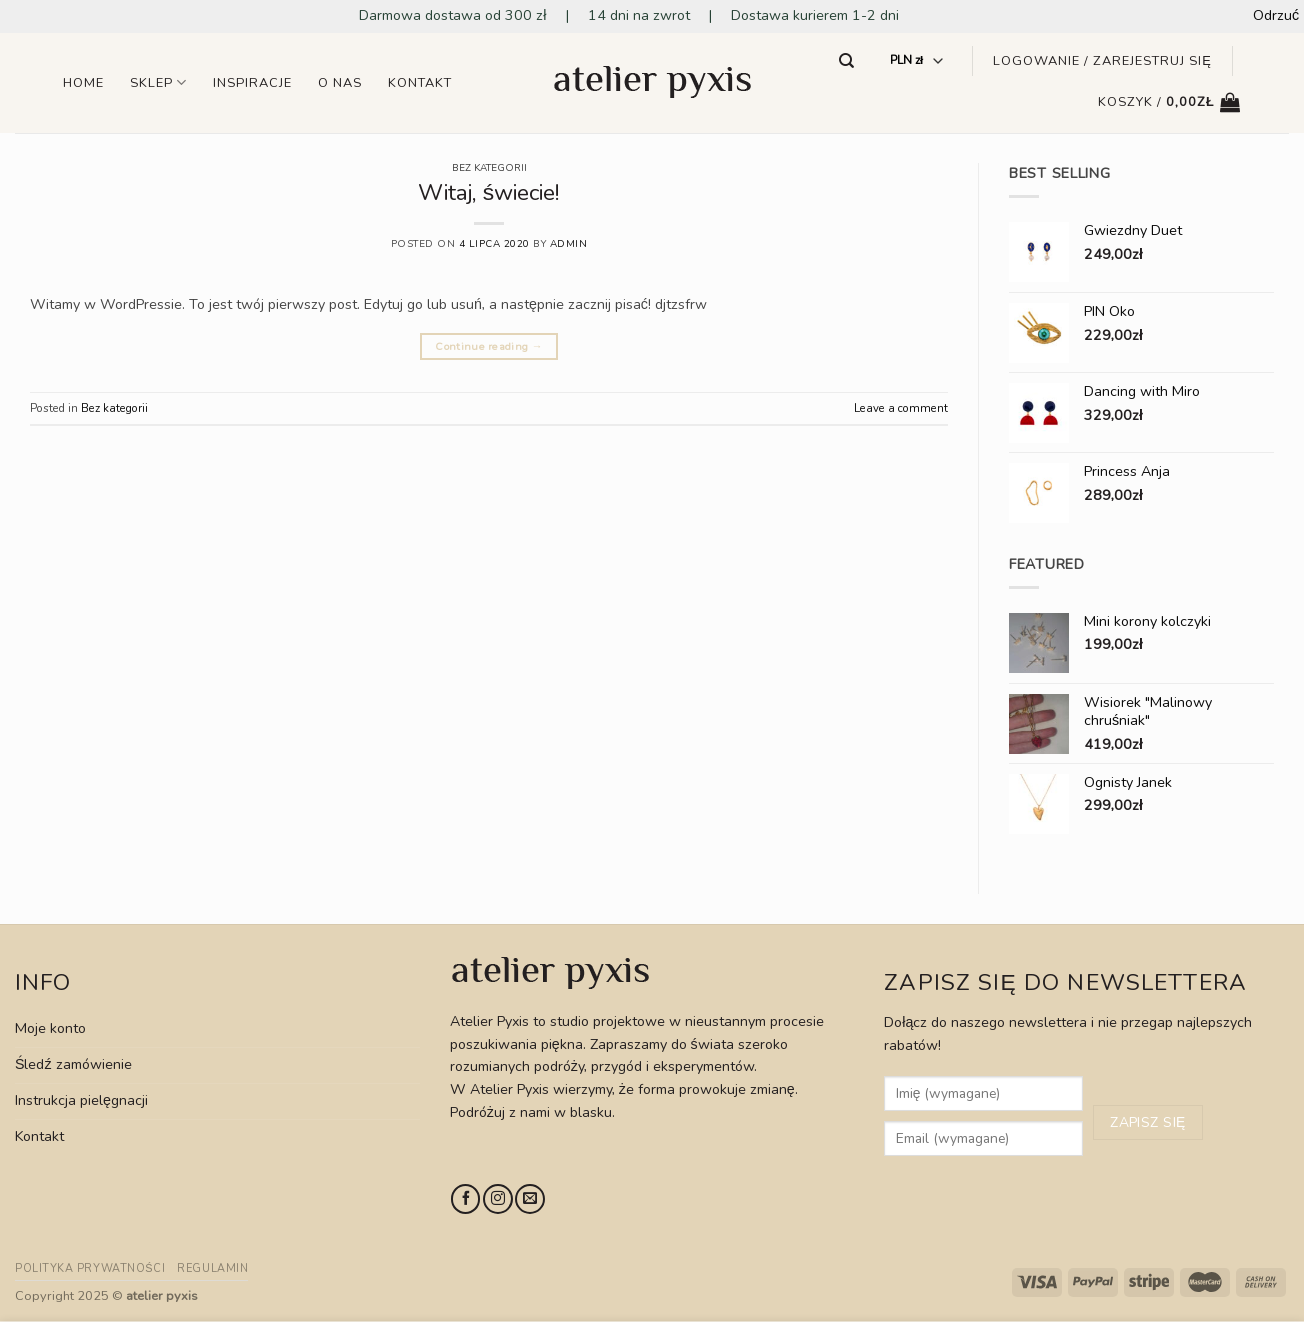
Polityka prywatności (90, 1268)
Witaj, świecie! (489, 192)
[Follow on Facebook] (465, 1199)
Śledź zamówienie (73, 1064)
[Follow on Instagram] (497, 1199)
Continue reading (488, 346)
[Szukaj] (847, 61)
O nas (340, 83)
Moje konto (50, 1028)
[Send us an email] (529, 1199)
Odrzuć (1276, 15)
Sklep (158, 82)
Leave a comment (901, 408)
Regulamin (212, 1268)
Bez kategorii (489, 168)
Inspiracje (252, 83)
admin (569, 244)
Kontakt (420, 83)
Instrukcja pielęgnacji (81, 1100)
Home (83, 83)
